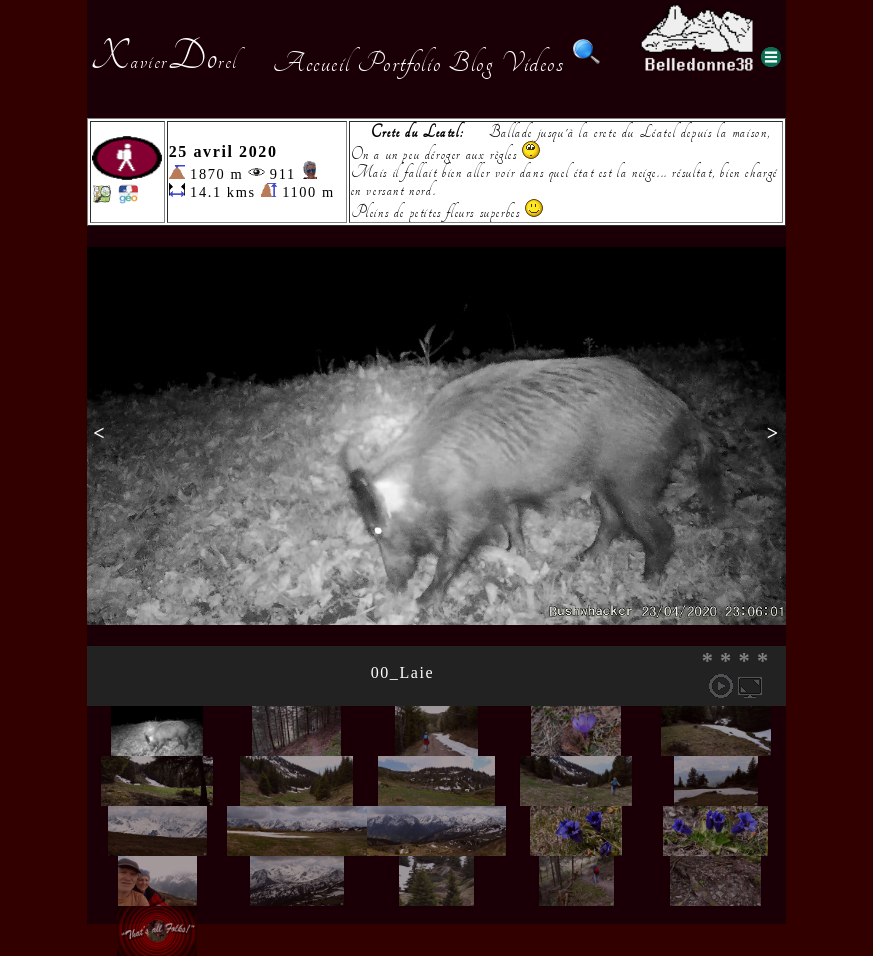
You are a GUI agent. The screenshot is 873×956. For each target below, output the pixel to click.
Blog (471, 63)
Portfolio (399, 63)
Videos (533, 63)
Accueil (311, 63)
